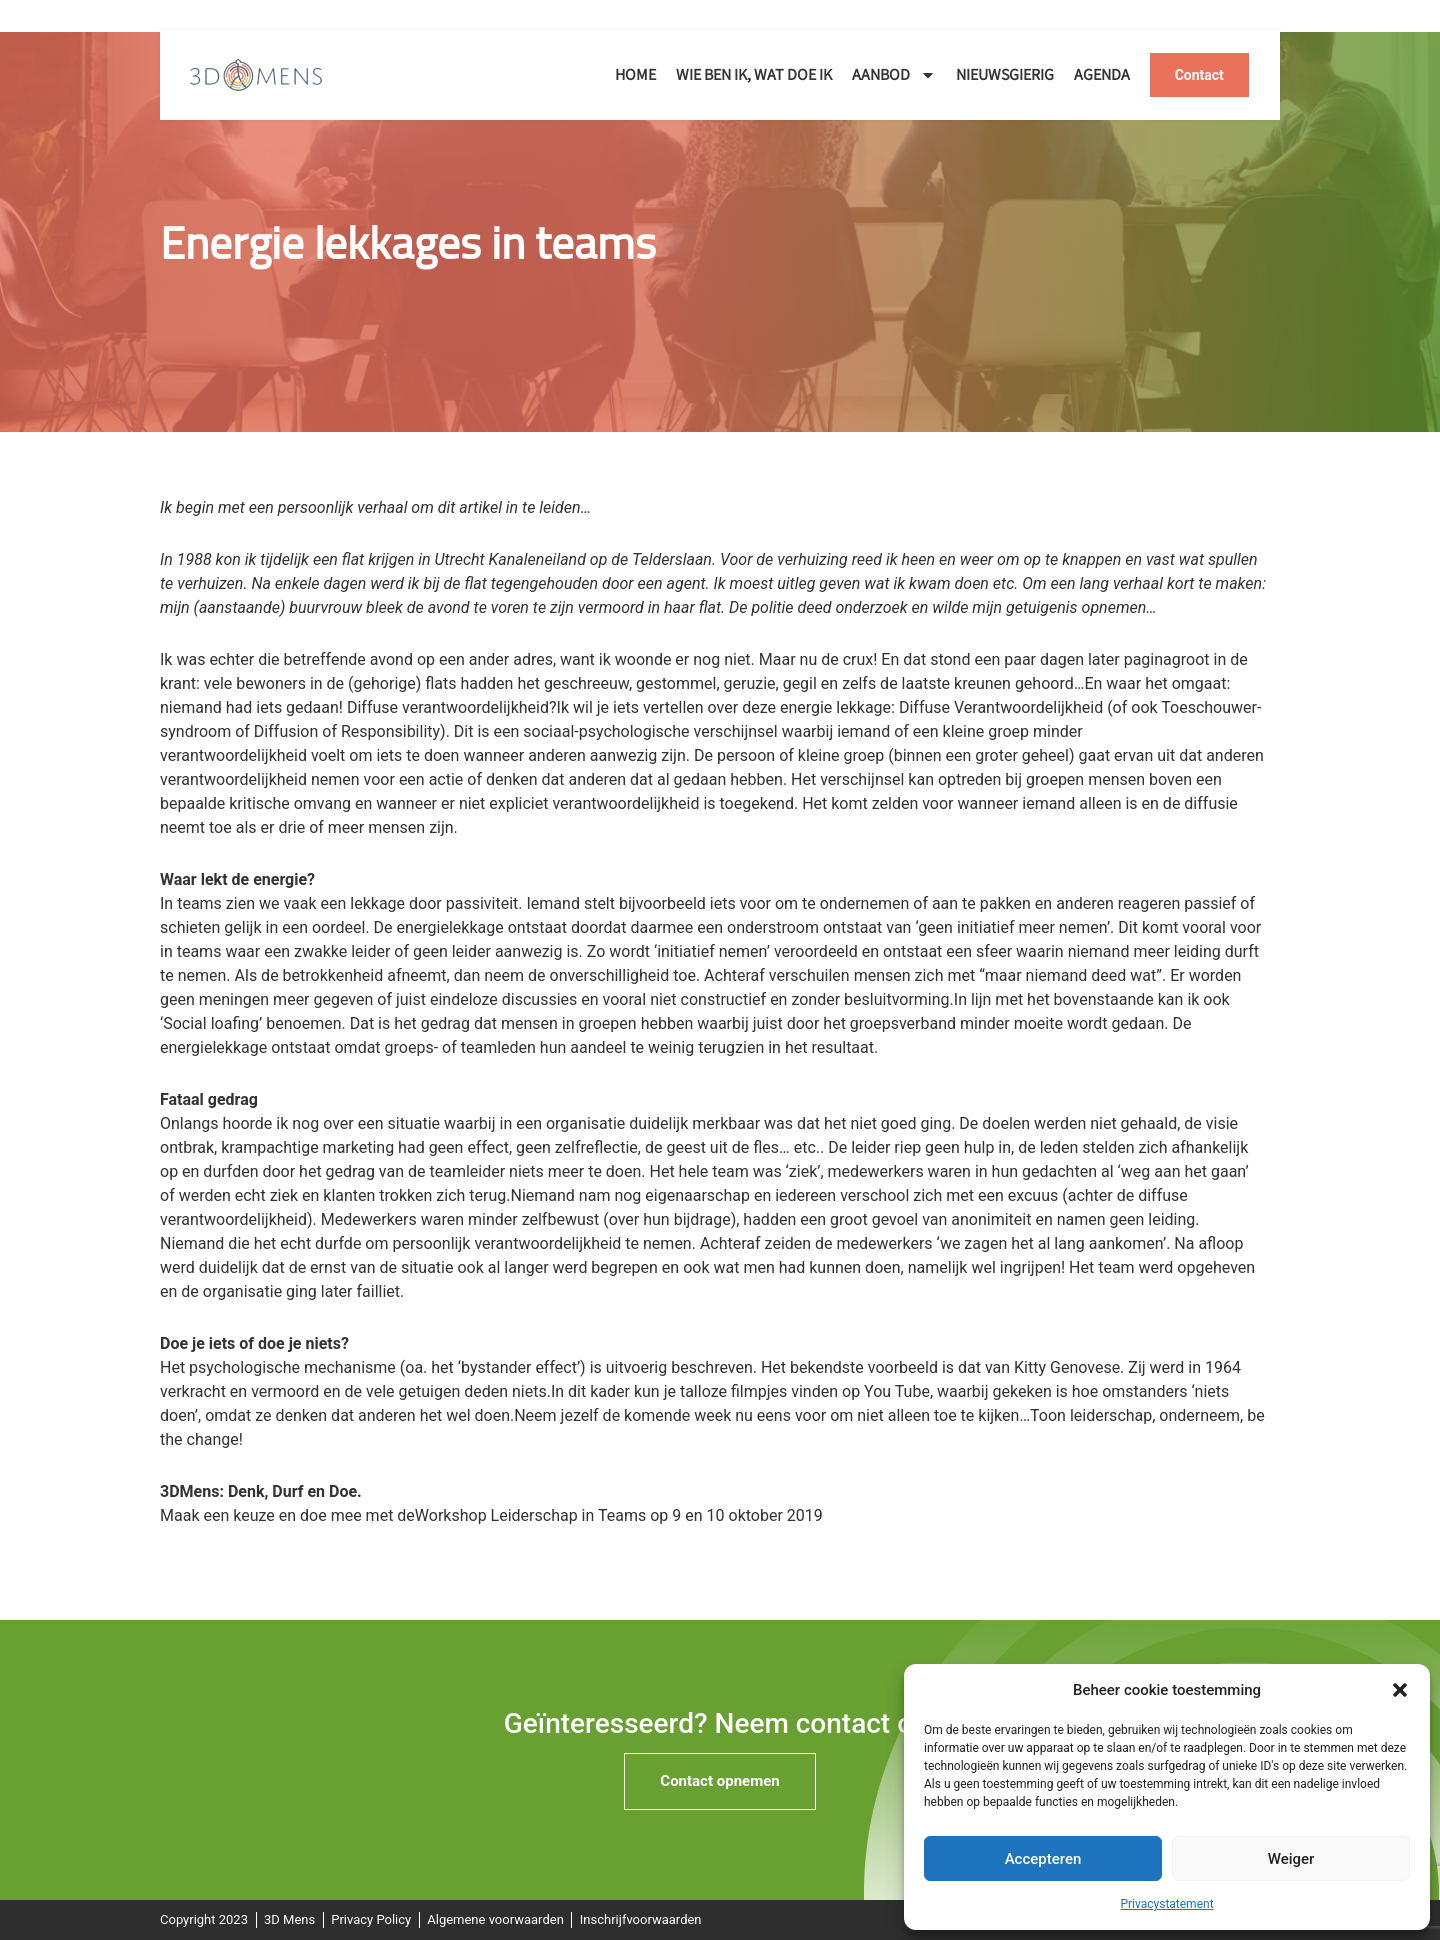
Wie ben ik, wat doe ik (754, 74)
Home (635, 74)
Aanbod (894, 75)
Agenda (1102, 74)
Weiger (1291, 1859)
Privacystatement (1166, 1904)
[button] (1400, 1690)
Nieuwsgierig (1005, 74)
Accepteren (1043, 1859)
